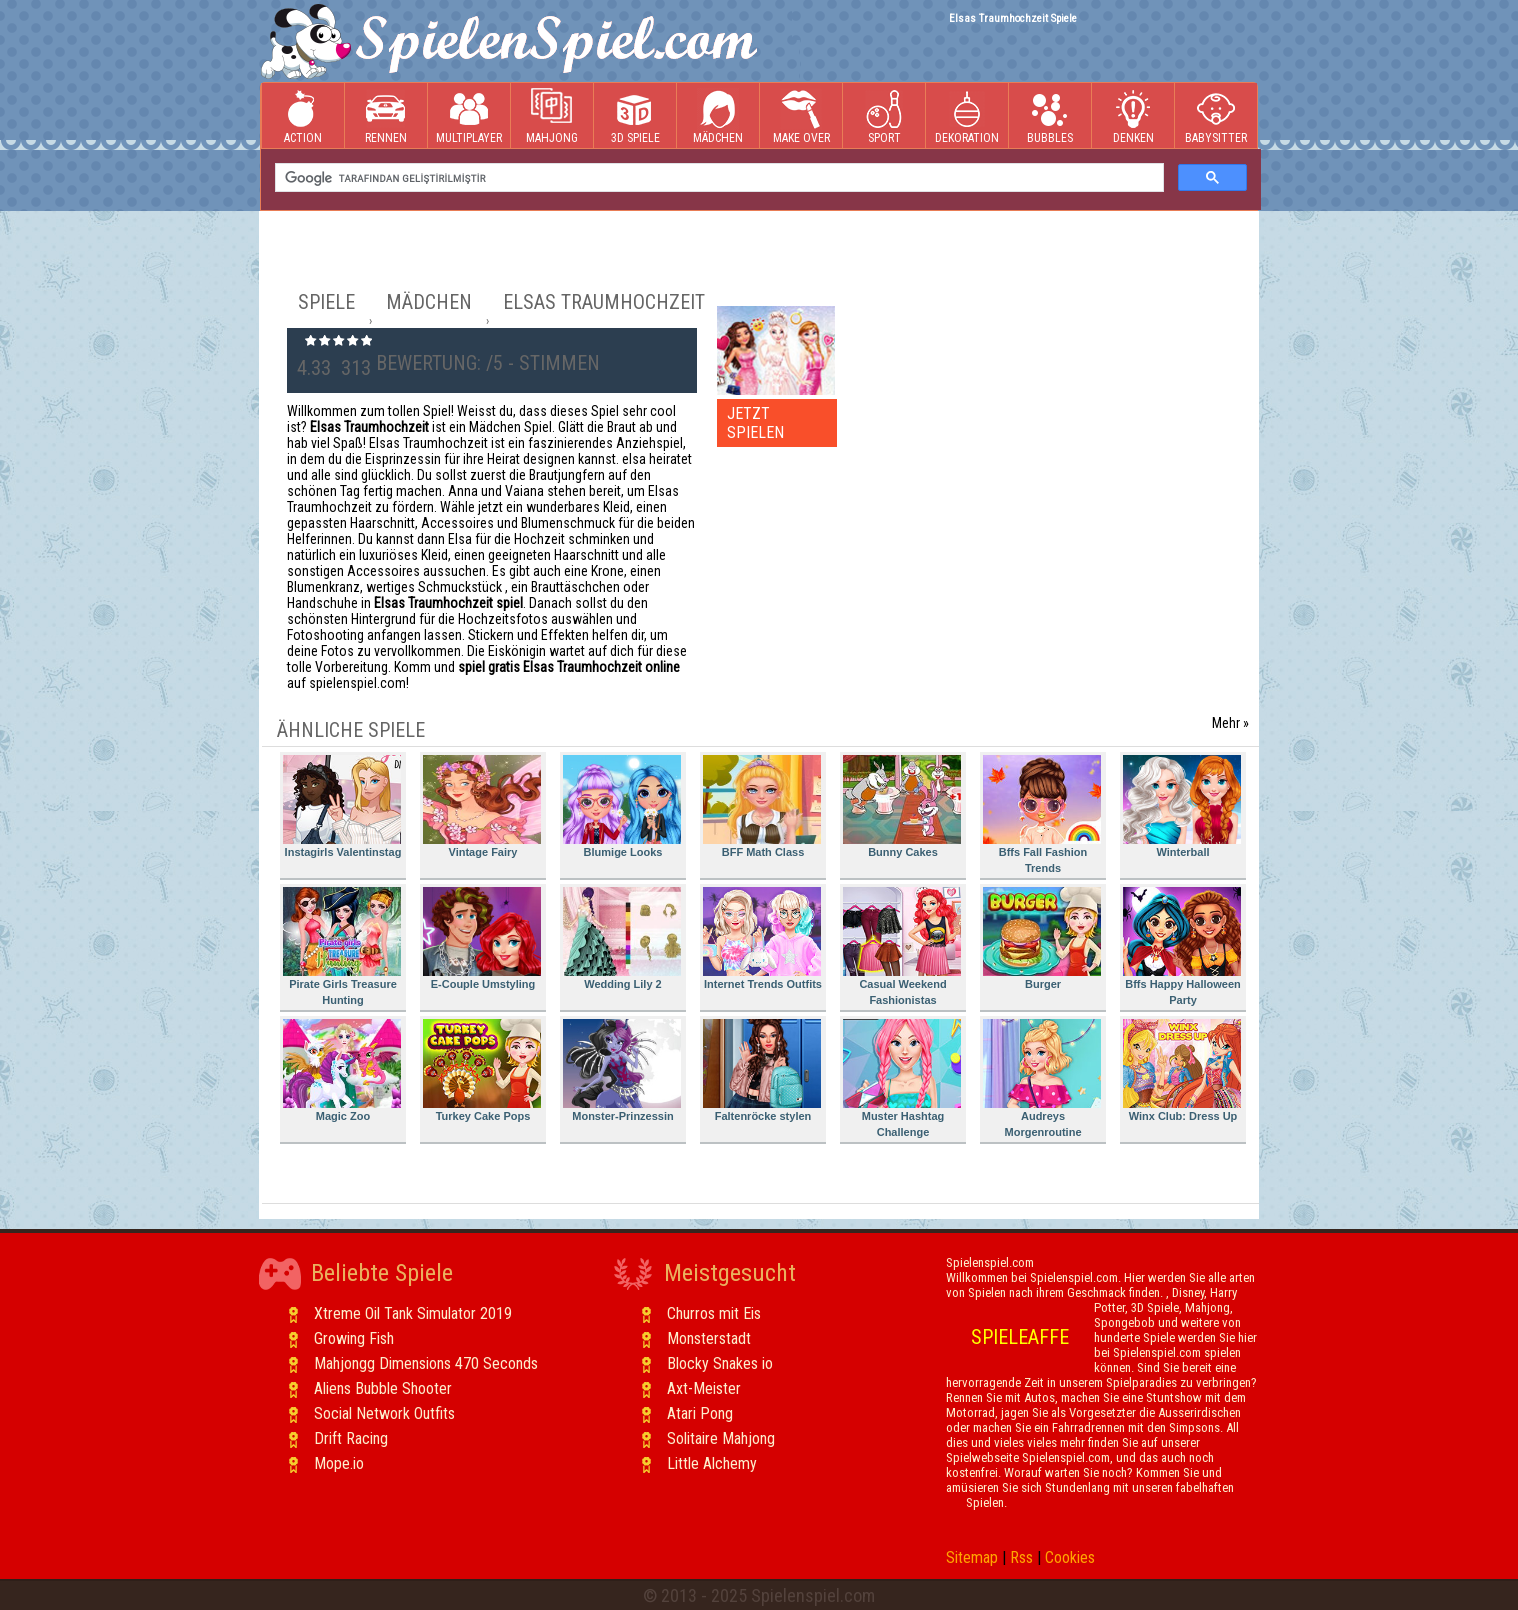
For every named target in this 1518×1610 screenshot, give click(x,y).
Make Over (801, 116)
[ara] (717, 178)
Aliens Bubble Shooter (383, 1388)
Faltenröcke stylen (762, 1070)
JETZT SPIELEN (755, 423)
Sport (884, 116)
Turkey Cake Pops (482, 1070)
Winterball (1182, 806)
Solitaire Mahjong (721, 1438)
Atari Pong (700, 1413)
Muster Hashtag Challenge (902, 1078)
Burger (1042, 938)
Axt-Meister (704, 1388)
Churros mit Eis (714, 1313)
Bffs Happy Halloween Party (1182, 946)
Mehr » (1230, 723)
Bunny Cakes (902, 806)
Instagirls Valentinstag (342, 806)
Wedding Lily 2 (622, 938)
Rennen (386, 116)
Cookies (1070, 1557)
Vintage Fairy (482, 806)
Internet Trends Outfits (762, 938)
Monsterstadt (709, 1338)
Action (303, 116)
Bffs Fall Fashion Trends (1042, 814)
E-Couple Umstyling (482, 938)
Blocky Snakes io (720, 1363)
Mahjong (552, 116)
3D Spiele (635, 116)
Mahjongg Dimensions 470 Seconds (426, 1363)
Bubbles (1050, 116)
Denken (1133, 116)
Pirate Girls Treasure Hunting (342, 946)
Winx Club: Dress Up (1182, 1070)
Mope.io (339, 1463)
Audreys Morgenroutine (1042, 1078)
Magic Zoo (342, 1070)
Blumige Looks (622, 806)
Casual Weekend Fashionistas (902, 946)
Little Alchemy (712, 1463)
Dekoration (967, 116)
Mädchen (718, 116)
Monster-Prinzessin (622, 1070)
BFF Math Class (762, 806)
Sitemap (972, 1557)
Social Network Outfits (384, 1413)
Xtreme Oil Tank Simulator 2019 (413, 1313)
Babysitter (1216, 116)
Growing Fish (354, 1338)
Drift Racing (351, 1438)
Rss (1021, 1557)
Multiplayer (469, 116)
